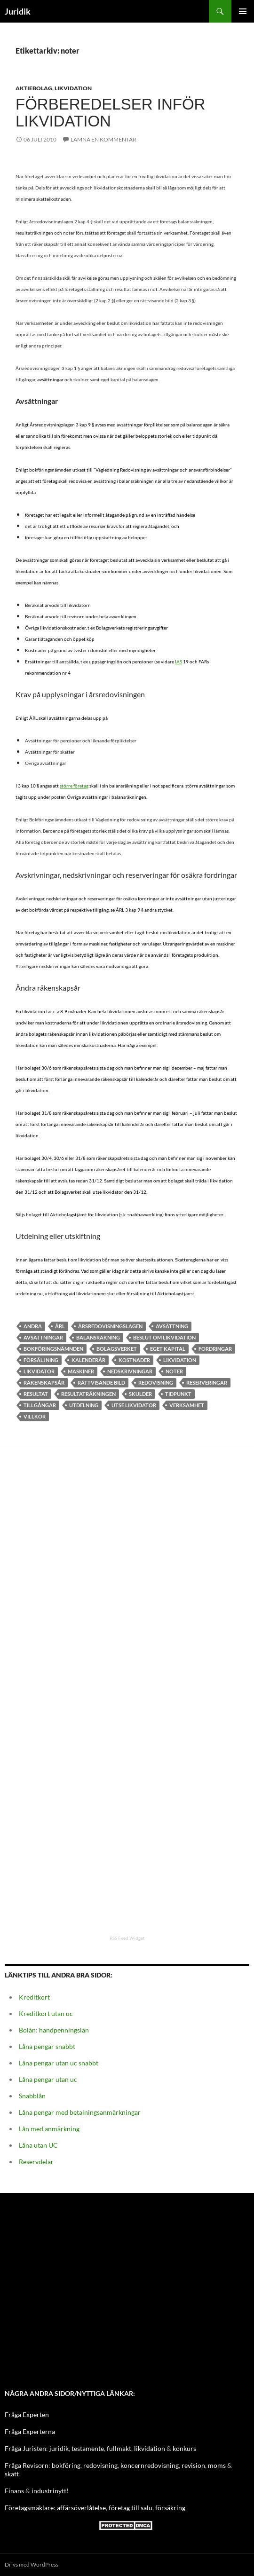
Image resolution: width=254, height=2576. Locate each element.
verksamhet (186, 1405)
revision (193, 2465)
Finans (14, 2491)
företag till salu (130, 2508)
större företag (74, 785)
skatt (12, 2474)
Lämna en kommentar (103, 139)
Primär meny (242, 11)
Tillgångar (40, 1405)
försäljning (41, 1360)
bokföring (66, 2465)
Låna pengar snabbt (47, 2046)
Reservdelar (36, 2162)
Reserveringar (206, 1382)
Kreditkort (34, 1997)
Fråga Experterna (30, 2431)
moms (217, 2465)
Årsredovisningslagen (110, 1326)
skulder (140, 1394)
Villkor (35, 1416)
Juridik (18, 11)
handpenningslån (64, 2030)
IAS (178, 661)
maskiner (81, 1371)
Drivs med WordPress (31, 2564)
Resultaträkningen (88, 1394)
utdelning (83, 1405)
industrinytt (49, 2491)
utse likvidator (133, 1405)
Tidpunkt (178, 1394)
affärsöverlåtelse (81, 2508)
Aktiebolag (34, 88)
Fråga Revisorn (26, 2465)
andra (33, 1326)
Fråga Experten (27, 2414)
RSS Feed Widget (127, 1938)
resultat (36, 1394)
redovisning (100, 2465)
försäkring (170, 2508)
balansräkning (98, 1337)
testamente (87, 2448)
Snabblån (32, 2096)
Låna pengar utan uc (48, 2079)
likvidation (149, 2448)
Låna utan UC (38, 2145)
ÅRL (60, 1326)
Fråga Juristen (25, 2448)
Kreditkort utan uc (46, 2013)
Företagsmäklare (29, 2508)
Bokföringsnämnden (53, 1349)
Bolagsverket (116, 1349)
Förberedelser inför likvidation (110, 112)
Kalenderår (88, 1360)
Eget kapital (167, 1349)
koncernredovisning (149, 2465)
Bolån (27, 2030)
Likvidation (73, 88)
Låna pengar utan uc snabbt (58, 2063)
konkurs (184, 2448)
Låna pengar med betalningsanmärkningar (80, 2112)
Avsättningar (43, 1337)
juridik (59, 2448)
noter (174, 1371)
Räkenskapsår (44, 1382)
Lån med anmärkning (49, 2129)
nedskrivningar (129, 1371)
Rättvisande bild (101, 1382)
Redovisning (155, 1382)
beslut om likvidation (164, 1337)
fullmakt (119, 2448)
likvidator (39, 1371)
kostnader (134, 1360)
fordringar (215, 1349)
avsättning (172, 1326)
